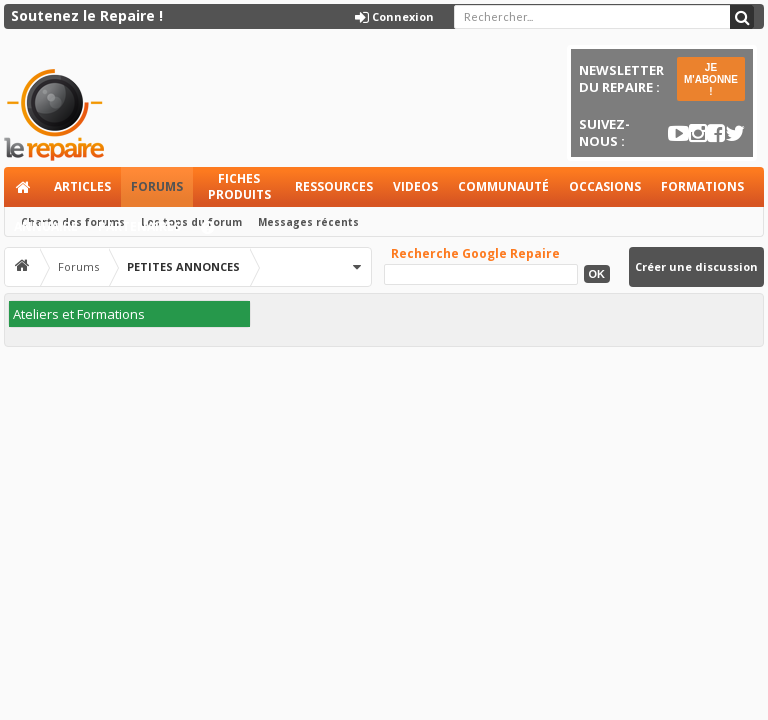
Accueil (24, 187)
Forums (157, 186)
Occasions (605, 186)
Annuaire (46, 226)
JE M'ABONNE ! (711, 79)
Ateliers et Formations (79, 314)
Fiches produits (239, 186)
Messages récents (308, 222)
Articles (82, 186)
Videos (415, 186)
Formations (702, 186)
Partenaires (139, 226)
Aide (217, 232)
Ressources (334, 186)
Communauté (503, 186)
